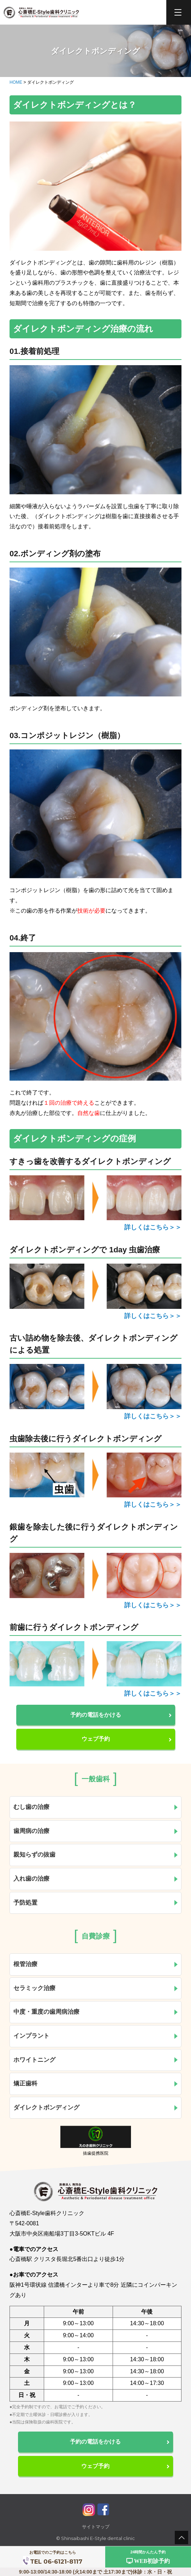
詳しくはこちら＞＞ (152, 1227)
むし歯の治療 (95, 1807)
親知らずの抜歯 (95, 1854)
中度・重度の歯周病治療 (95, 2011)
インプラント (95, 2035)
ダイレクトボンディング (95, 2107)
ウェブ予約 (127, 1739)
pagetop (181, 2537)
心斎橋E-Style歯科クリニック (41, 13)
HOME (16, 82)
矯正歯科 (95, 2083)
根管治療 (95, 1964)
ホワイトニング (95, 2059)
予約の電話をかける (121, 1715)
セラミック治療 (95, 1988)
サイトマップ (95, 2526)
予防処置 (95, 1902)
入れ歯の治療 (95, 1878)
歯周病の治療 (95, 1831)
